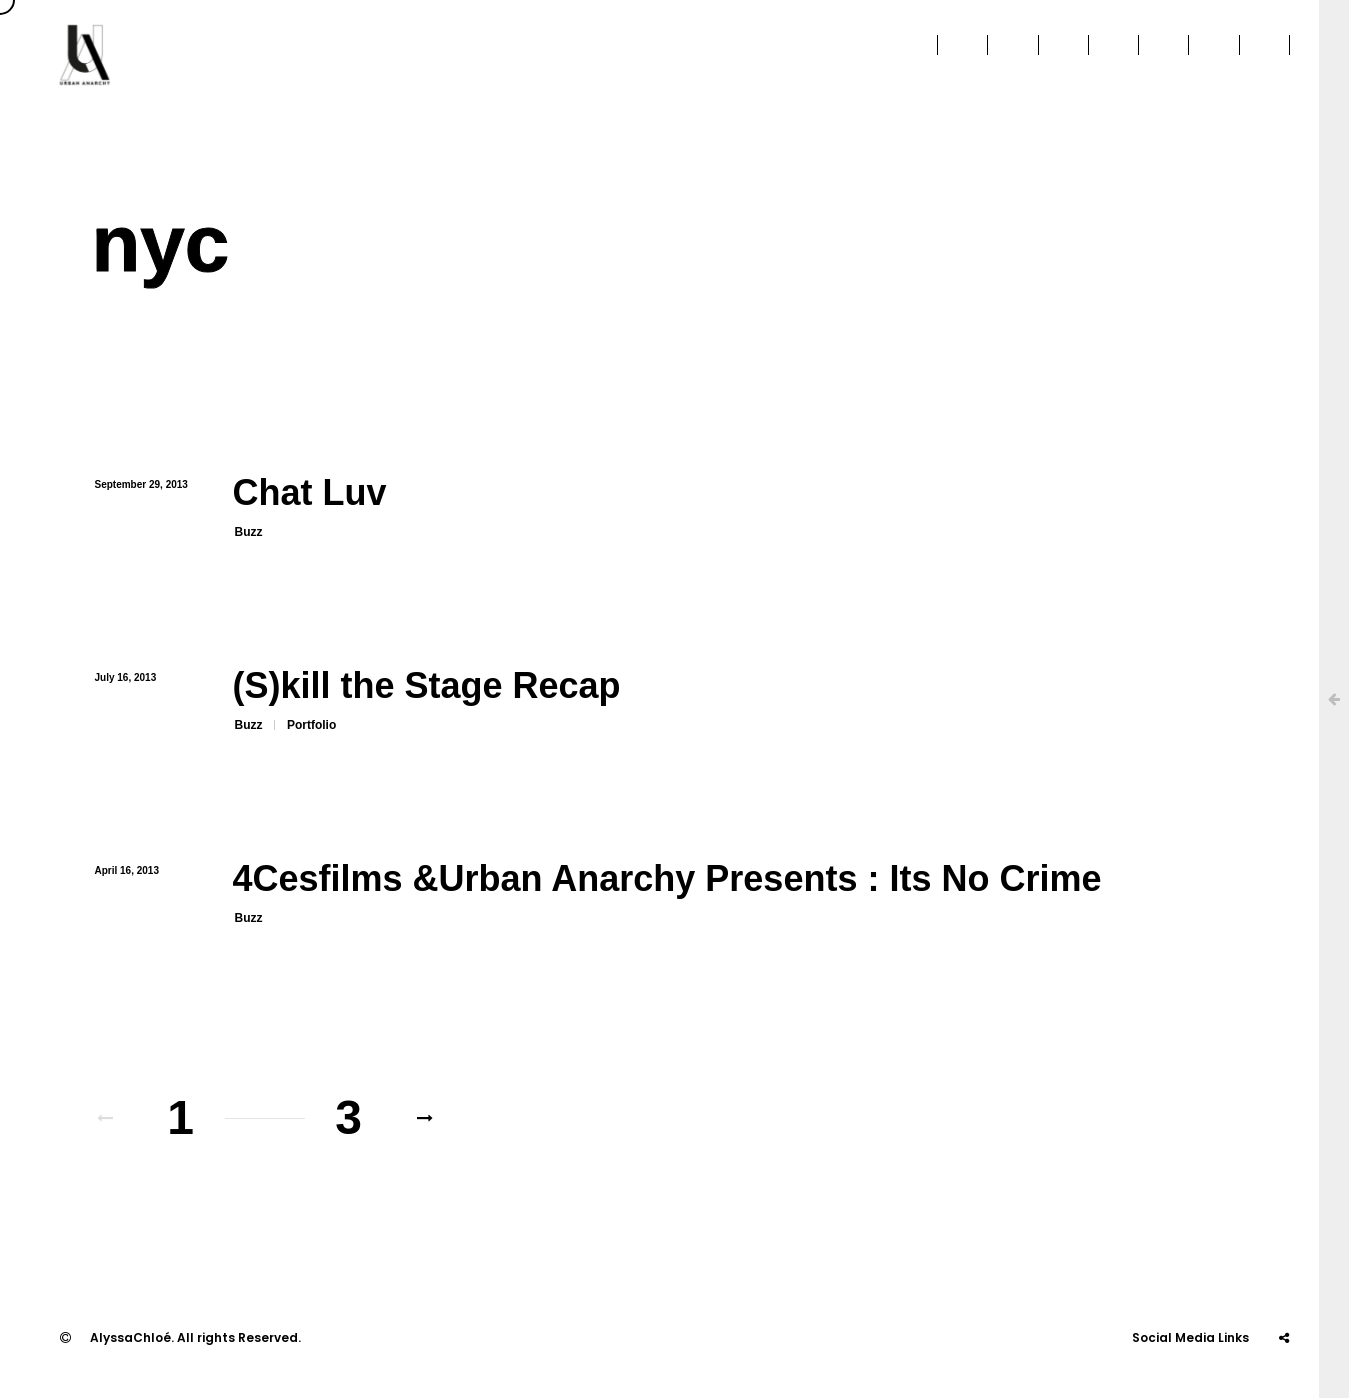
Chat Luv (310, 492)
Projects (946, 54)
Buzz (249, 532)
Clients (762, 54)
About (669, 54)
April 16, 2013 (127, 870)
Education (1056, 54)
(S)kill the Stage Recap (427, 685)
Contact (1261, 54)
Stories (1161, 54)
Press (852, 54)
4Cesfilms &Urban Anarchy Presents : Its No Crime (667, 878)
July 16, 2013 (126, 677)
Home (580, 54)
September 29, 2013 (141, 484)
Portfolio (311, 725)
